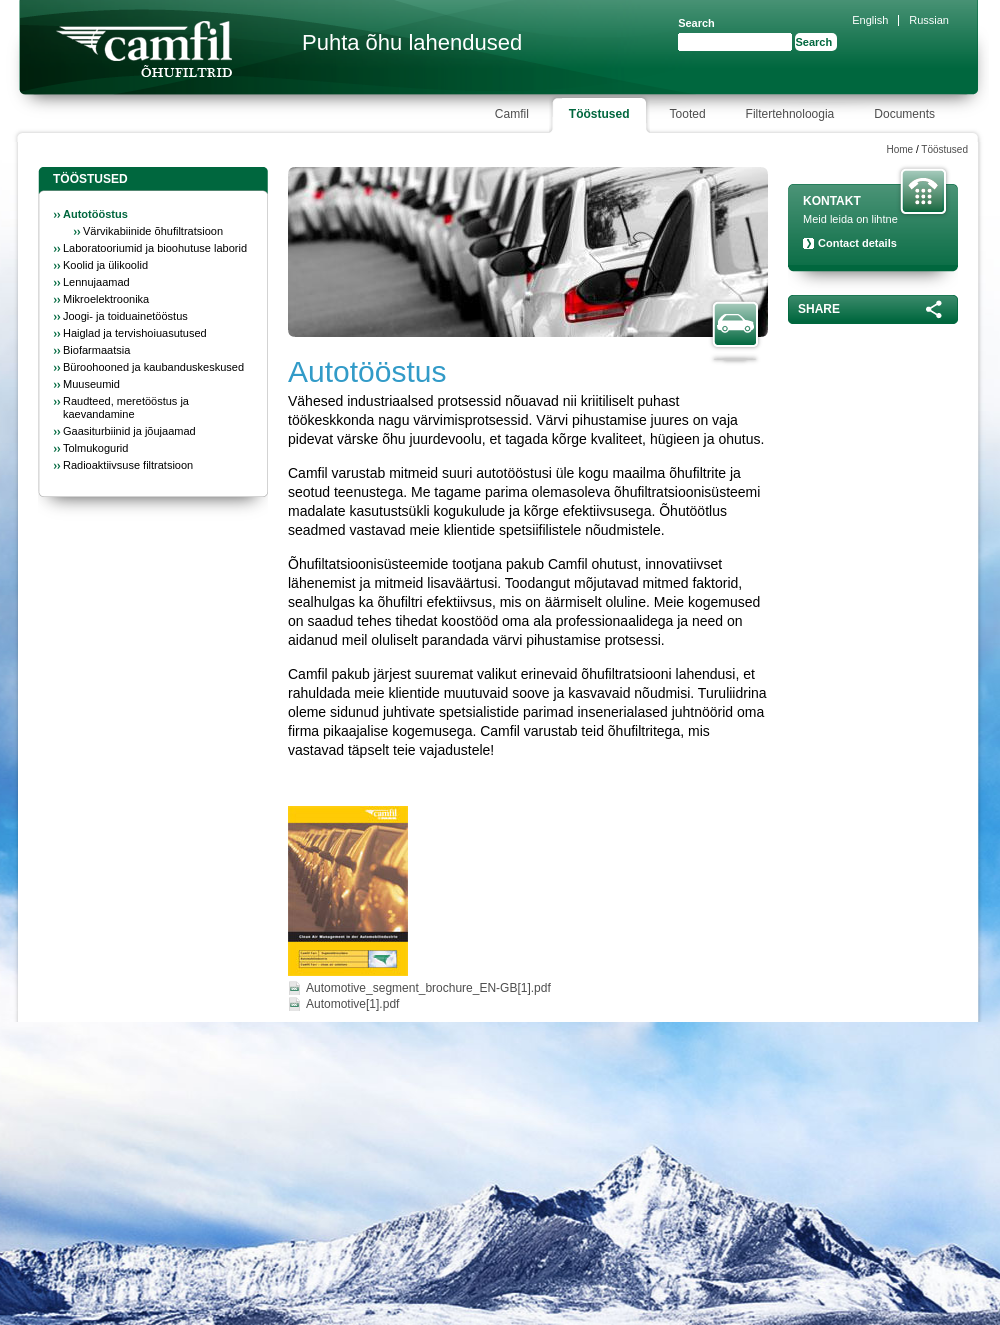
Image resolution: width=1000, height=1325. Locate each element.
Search (696, 23)
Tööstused (944, 149)
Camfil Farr (144, 49)
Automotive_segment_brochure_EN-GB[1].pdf (428, 988)
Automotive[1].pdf (352, 1004)
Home (899, 149)
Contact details (857, 243)
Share (819, 309)
